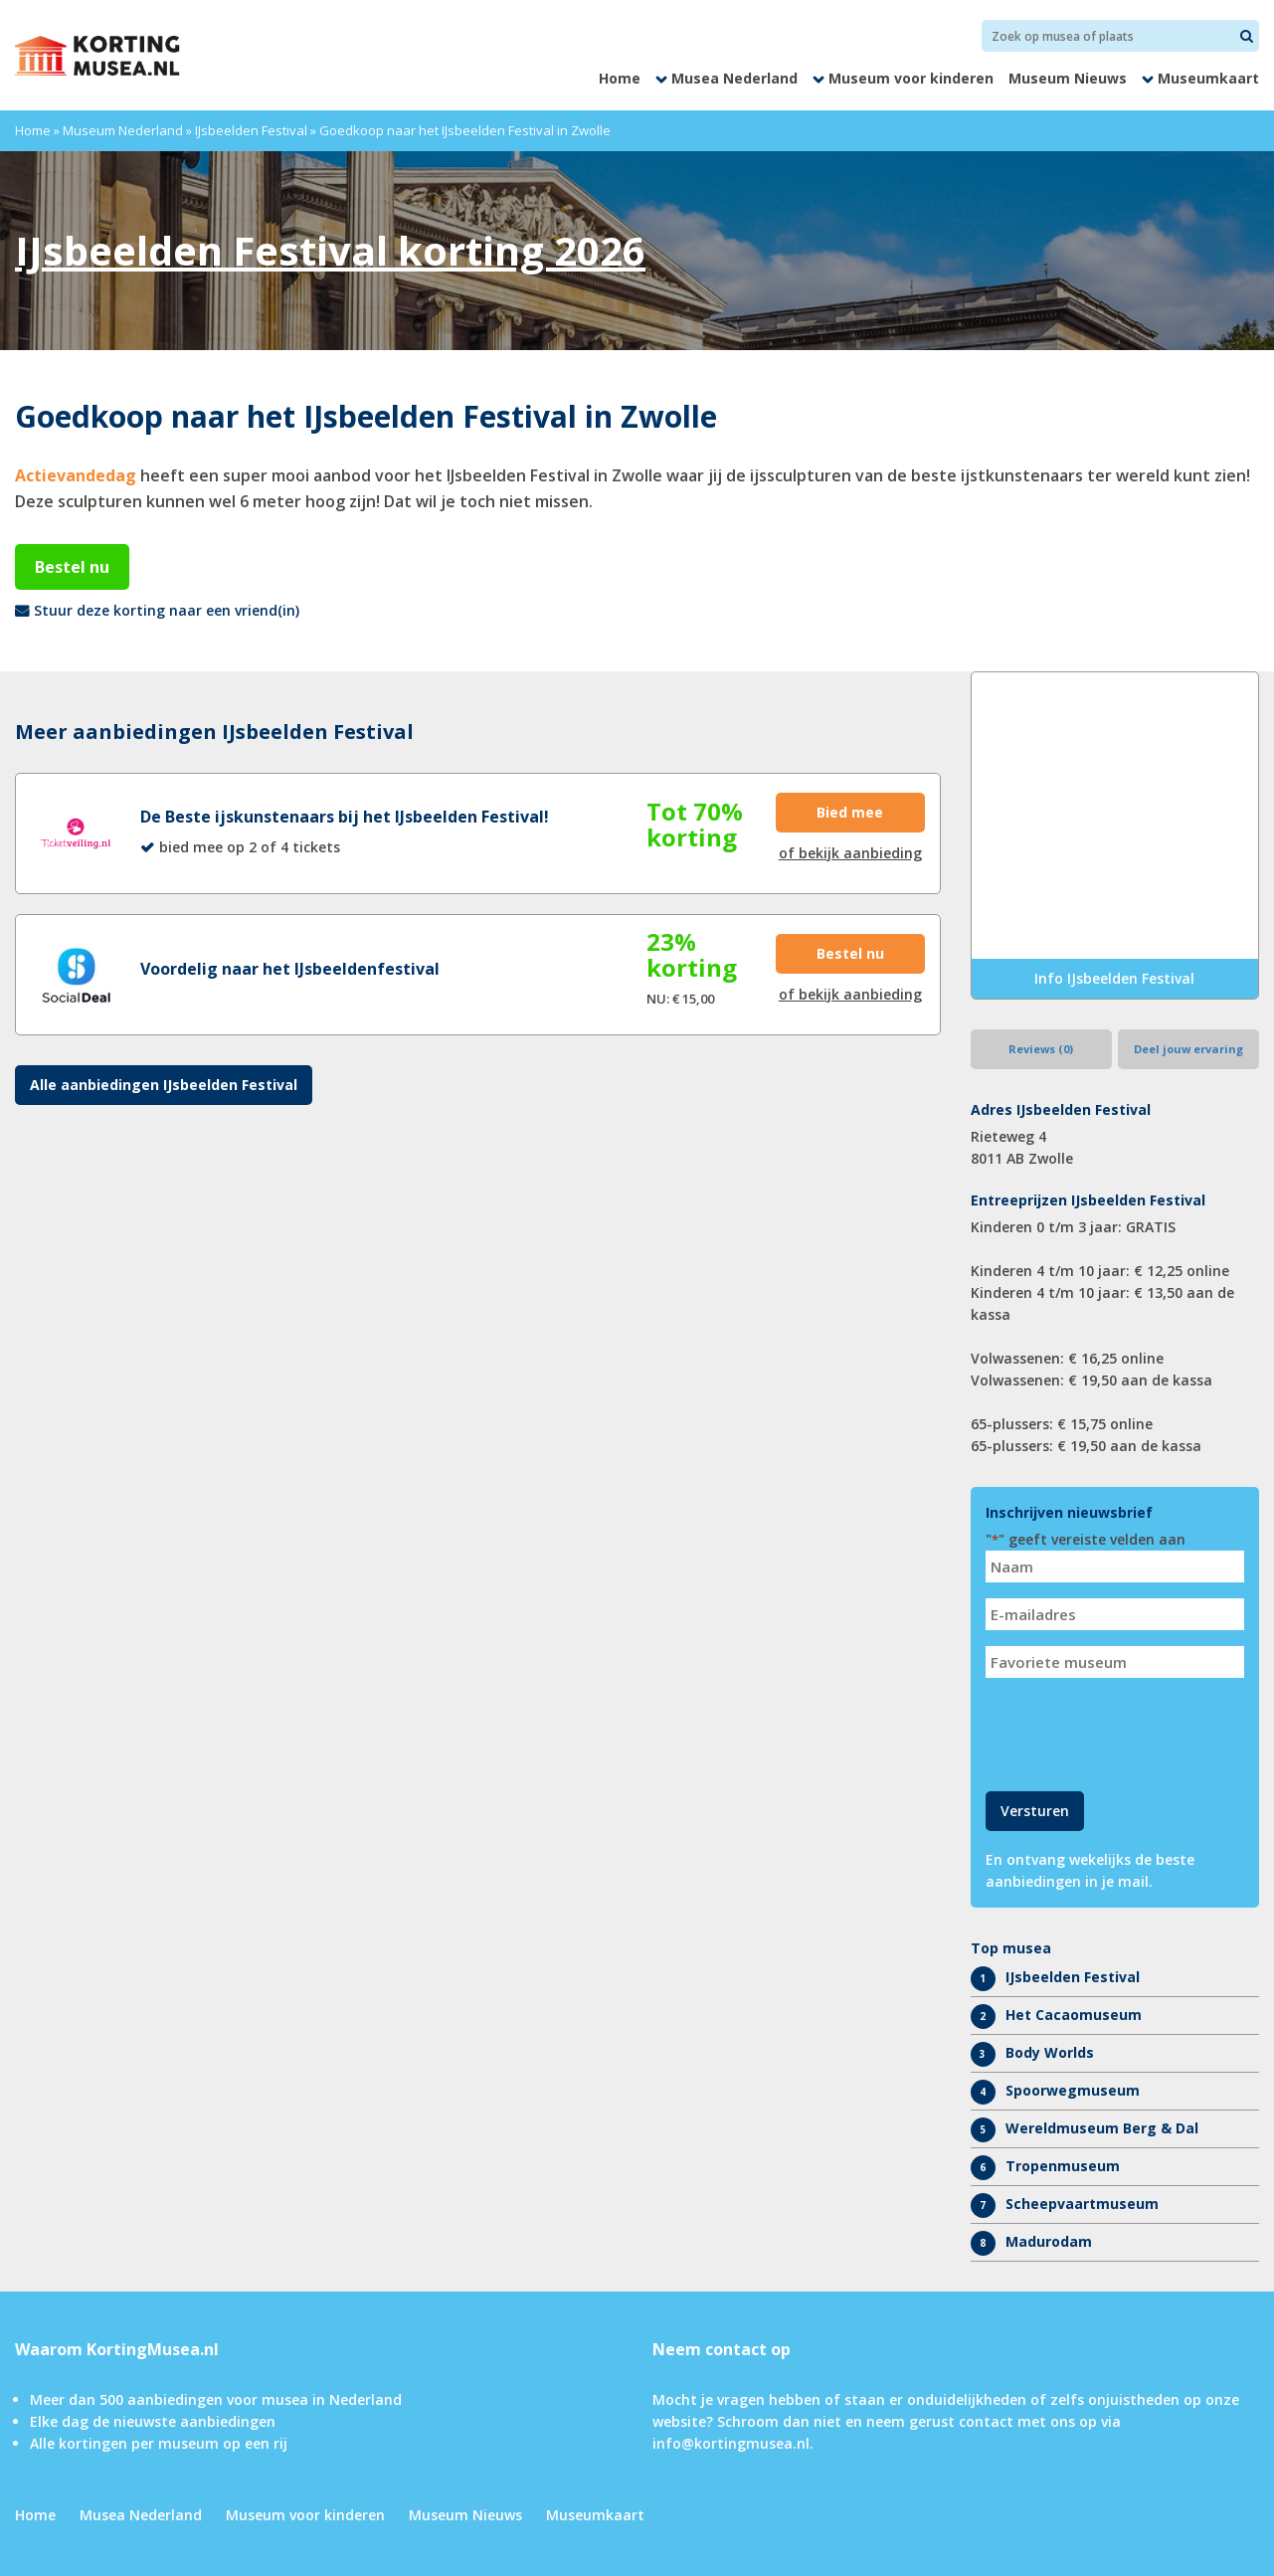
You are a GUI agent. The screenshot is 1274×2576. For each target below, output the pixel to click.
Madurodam (1048, 2241)
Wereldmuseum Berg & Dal (1101, 2127)
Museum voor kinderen (911, 78)
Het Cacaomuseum (1073, 2014)
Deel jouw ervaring (1188, 1048)
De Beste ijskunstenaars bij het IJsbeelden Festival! (344, 817)
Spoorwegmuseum (1072, 2090)
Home (619, 78)
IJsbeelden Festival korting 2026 (330, 250)
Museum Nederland (123, 130)
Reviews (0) (1040, 1048)
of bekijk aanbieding (850, 852)
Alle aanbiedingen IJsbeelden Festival (163, 1084)
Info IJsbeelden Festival (1114, 978)
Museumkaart (1208, 78)
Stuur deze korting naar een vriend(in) (166, 610)
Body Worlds (1049, 2052)
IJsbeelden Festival (251, 130)
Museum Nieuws (1067, 78)
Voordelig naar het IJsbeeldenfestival (290, 969)
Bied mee (850, 812)
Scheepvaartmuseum (1082, 2203)
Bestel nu (72, 567)
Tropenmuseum (1062, 2165)
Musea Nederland (734, 78)
